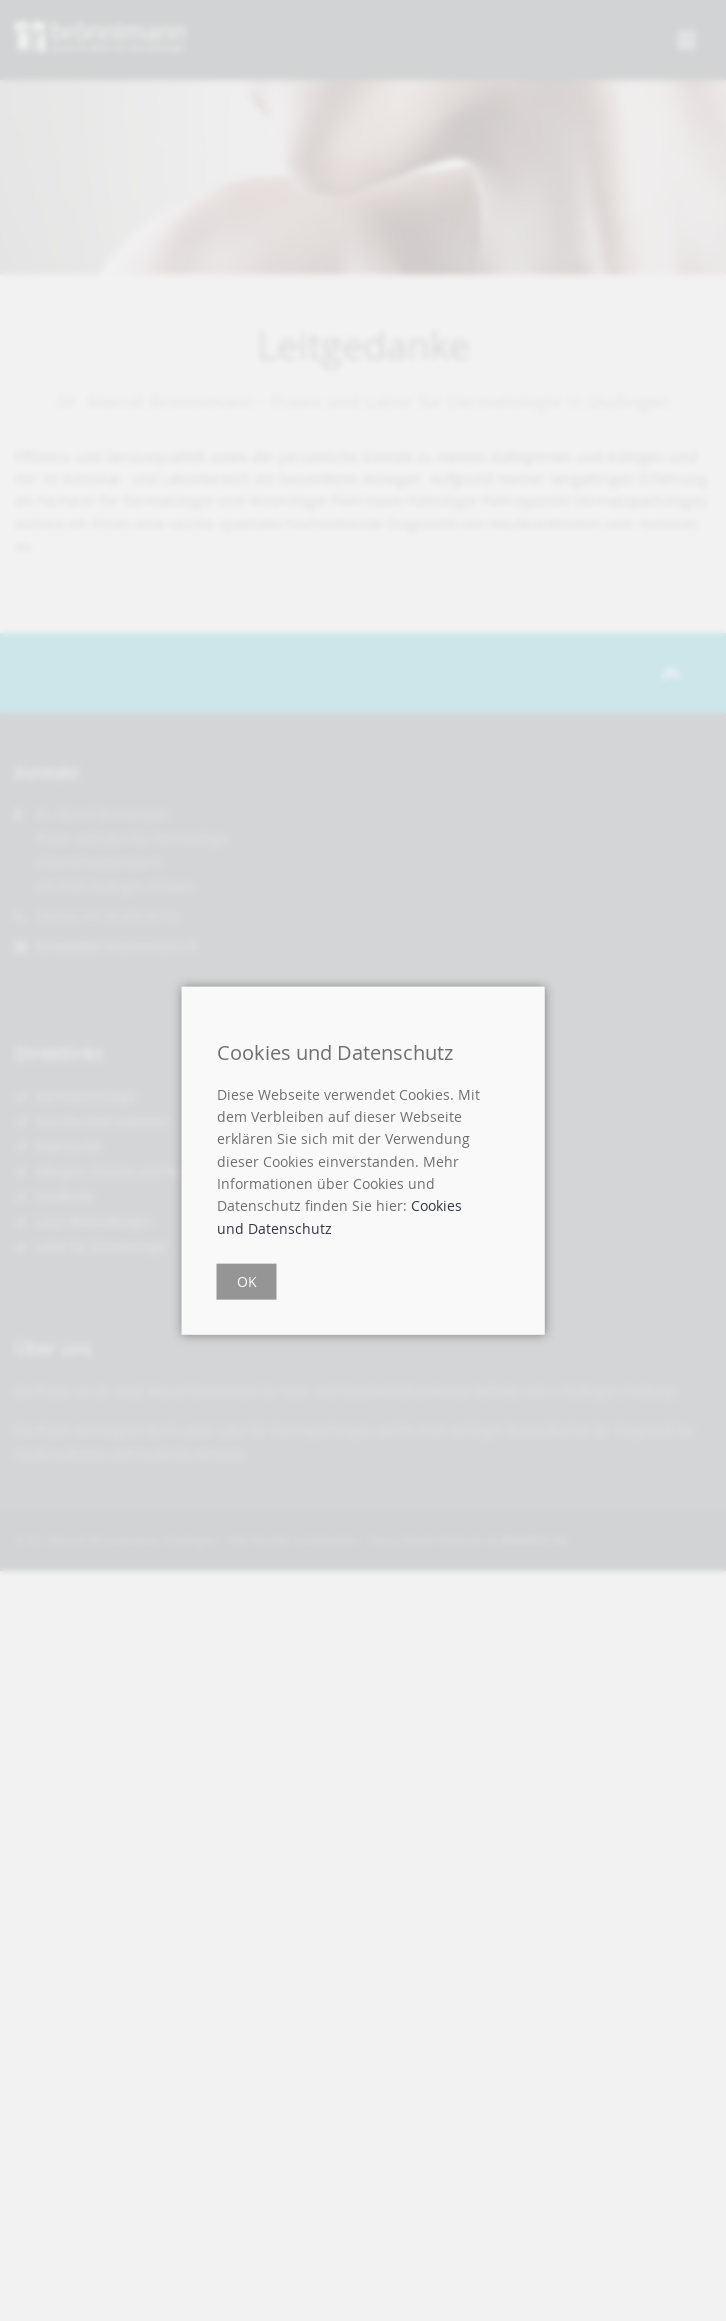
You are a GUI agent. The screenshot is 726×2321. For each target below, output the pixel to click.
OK (247, 1281)
